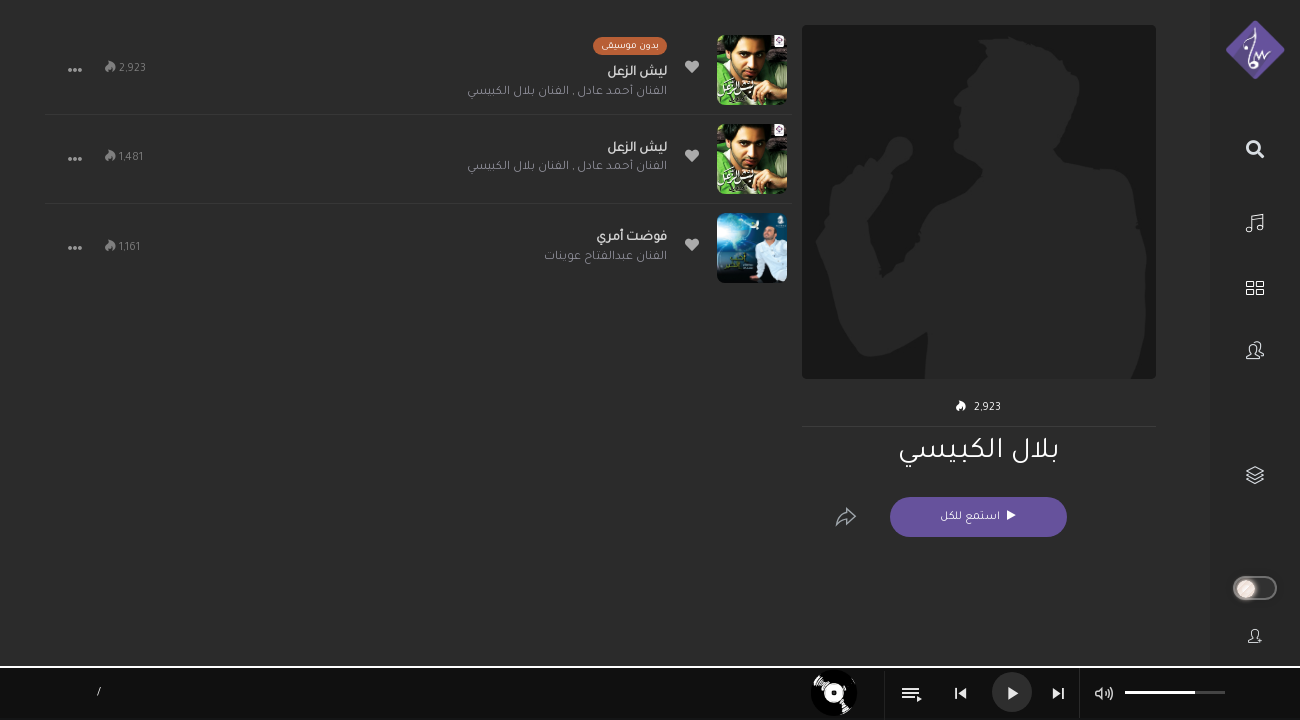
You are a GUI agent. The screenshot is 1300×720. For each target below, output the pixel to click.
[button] (75, 70)
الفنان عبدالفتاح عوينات (605, 257)
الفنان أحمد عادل (622, 92)
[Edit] (846, 517)
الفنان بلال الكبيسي (518, 92)
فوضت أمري (631, 238)
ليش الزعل (637, 73)
